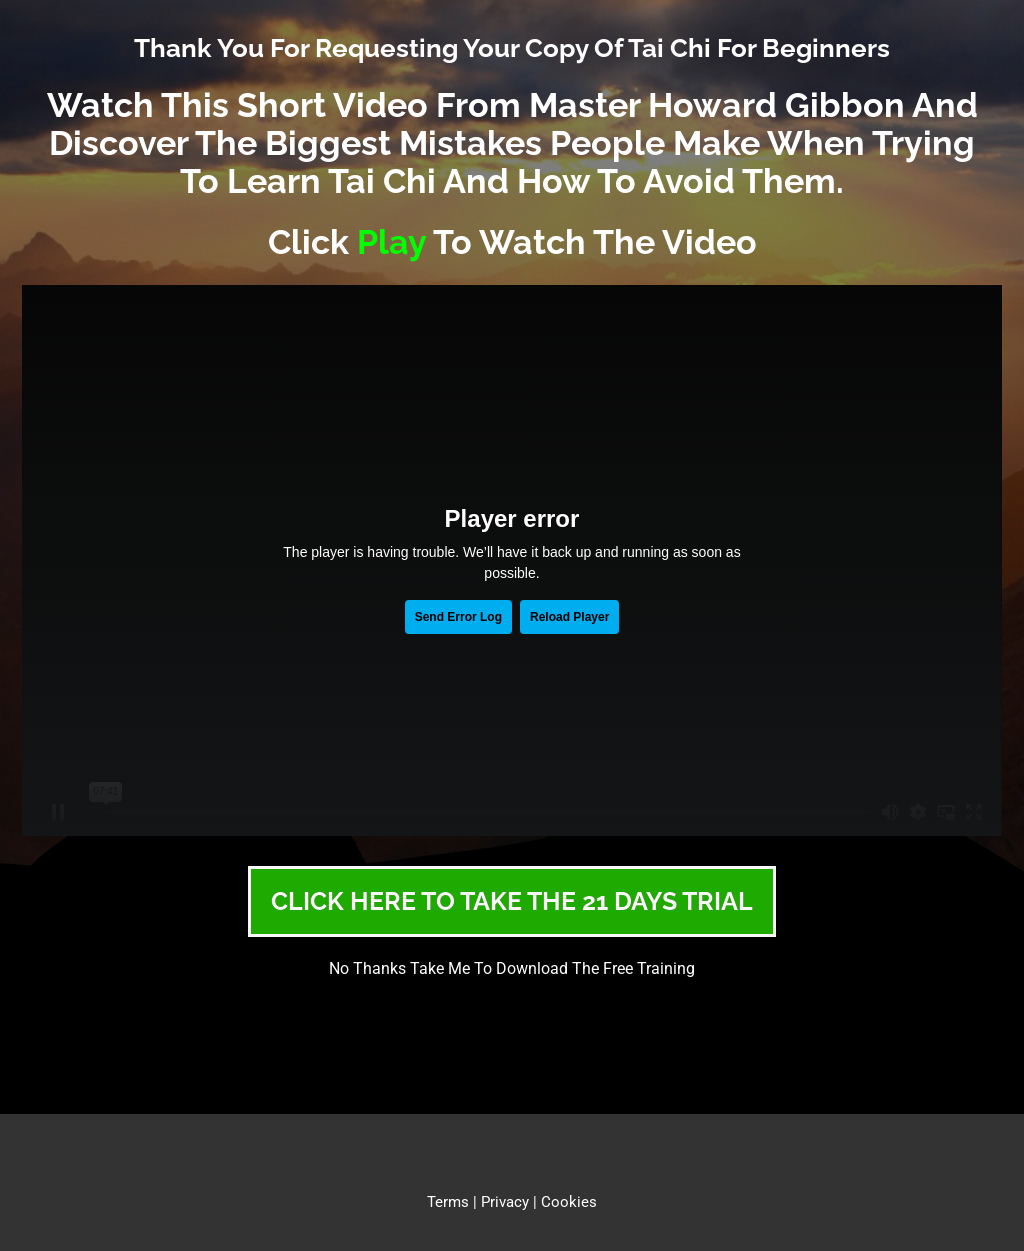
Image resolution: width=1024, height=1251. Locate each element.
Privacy (505, 1202)
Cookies (569, 1202)
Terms (448, 1202)
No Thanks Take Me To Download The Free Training (512, 968)
